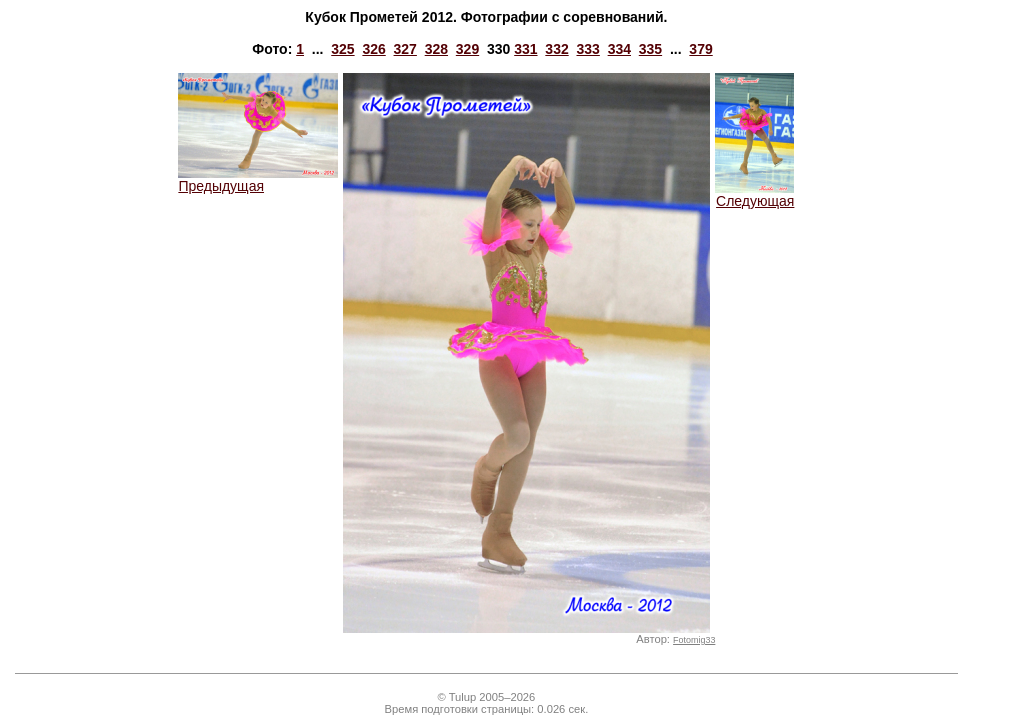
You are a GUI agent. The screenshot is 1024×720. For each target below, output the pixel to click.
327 (405, 49)
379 (700, 49)
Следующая (754, 194)
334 (619, 49)
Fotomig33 (694, 640)
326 (373, 49)
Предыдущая (258, 179)
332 (556, 49)
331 (525, 49)
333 (587, 49)
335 (650, 49)
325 (342, 49)
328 (436, 49)
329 (467, 49)
